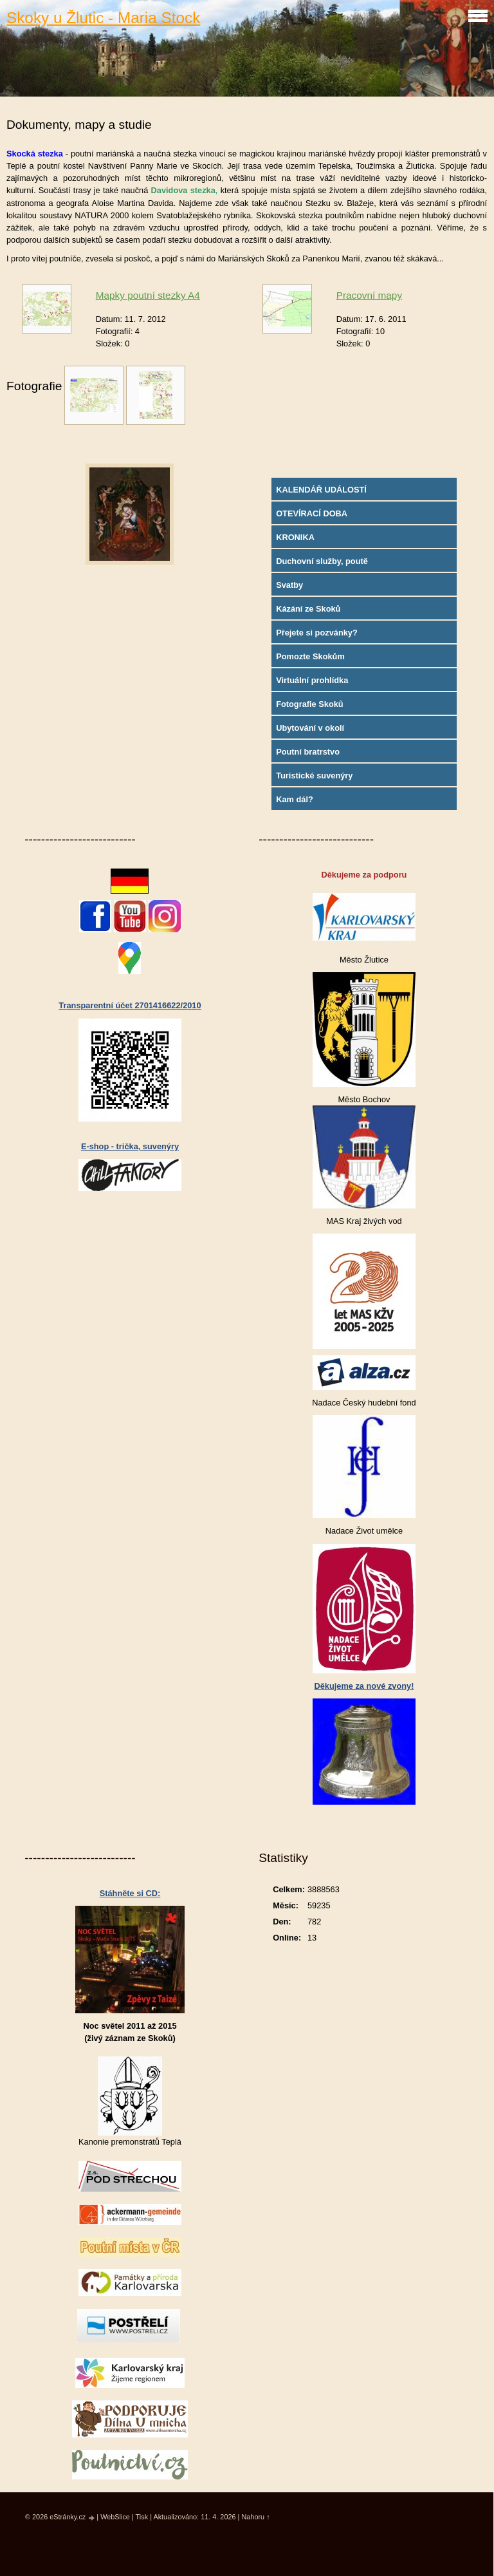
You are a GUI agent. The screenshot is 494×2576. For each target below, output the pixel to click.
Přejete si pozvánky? (317, 632)
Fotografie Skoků (309, 704)
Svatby (289, 585)
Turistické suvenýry (314, 775)
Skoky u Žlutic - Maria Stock (103, 17)
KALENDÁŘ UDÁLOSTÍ (321, 489)
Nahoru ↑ (255, 2517)
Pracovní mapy (369, 295)
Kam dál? (294, 799)
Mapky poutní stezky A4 (148, 295)
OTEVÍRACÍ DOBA (311, 513)
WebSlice (115, 2517)
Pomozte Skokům (310, 656)
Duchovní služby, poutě (322, 561)
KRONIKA (295, 537)
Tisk (142, 2517)
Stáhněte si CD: (130, 1893)
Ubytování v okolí (310, 728)
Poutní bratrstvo (308, 752)
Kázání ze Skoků (308, 609)
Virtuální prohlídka (312, 680)
